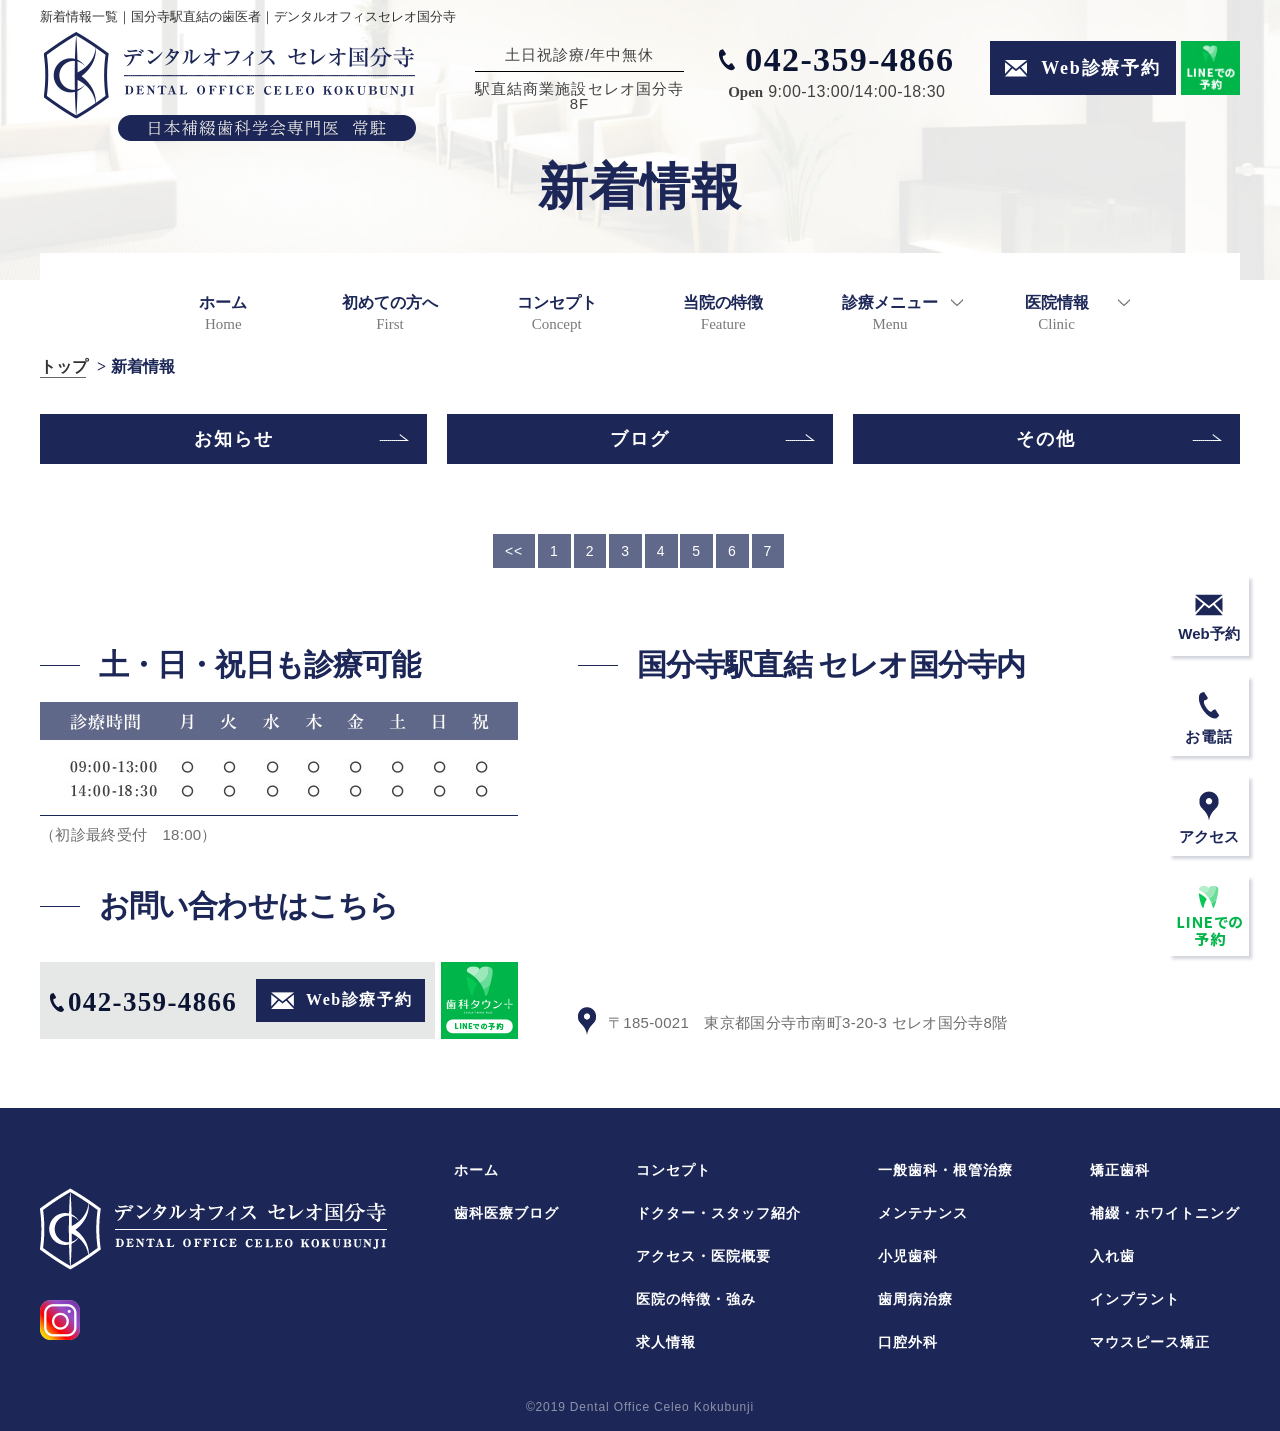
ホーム (223, 313)
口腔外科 (908, 1342)
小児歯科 (908, 1256)
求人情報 (666, 1342)
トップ (64, 367)
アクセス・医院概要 (703, 1256)
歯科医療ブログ (506, 1213)
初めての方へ (390, 313)
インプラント (1135, 1299)
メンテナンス (923, 1213)
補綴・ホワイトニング (1165, 1213)
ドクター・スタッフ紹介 (718, 1213)
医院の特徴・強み (696, 1299)
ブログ (640, 439)
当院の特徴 (723, 313)
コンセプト (557, 313)
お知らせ (234, 439)
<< (514, 551)
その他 (1046, 439)
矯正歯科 (1120, 1170)
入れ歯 (1112, 1256)
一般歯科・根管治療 (945, 1170)
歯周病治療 (915, 1299)
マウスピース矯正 (1150, 1342)
